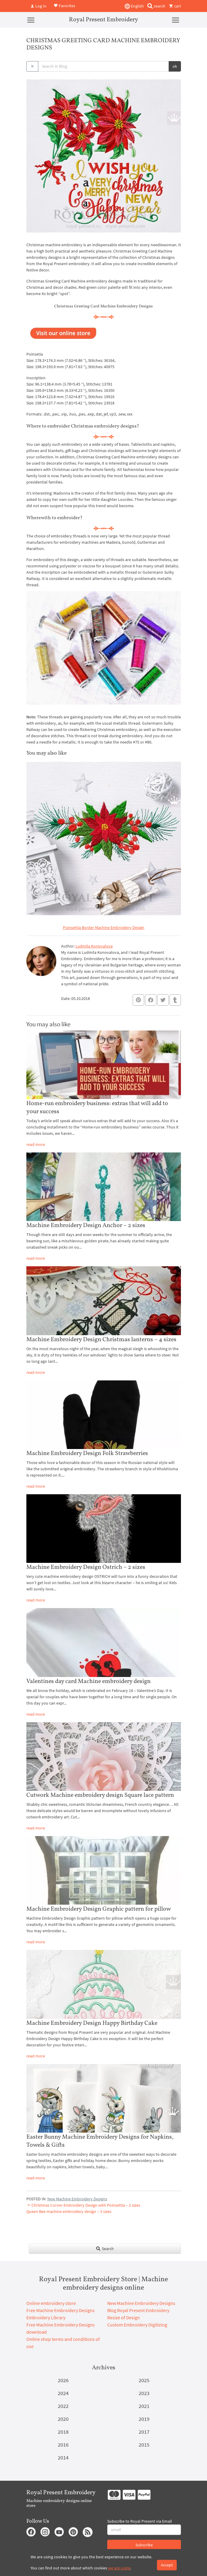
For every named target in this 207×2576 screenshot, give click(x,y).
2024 (63, 2393)
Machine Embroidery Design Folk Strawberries (87, 1453)
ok (175, 66)
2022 (63, 2406)
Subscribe (144, 2545)
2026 (63, 2380)
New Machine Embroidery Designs (77, 2199)
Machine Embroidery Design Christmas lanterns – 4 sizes (101, 1339)
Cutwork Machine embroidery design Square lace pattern (100, 1795)
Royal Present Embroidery (103, 20)
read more (35, 1144)
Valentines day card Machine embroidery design (88, 1681)
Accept (167, 2565)
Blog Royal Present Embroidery (138, 2310)
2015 (144, 2444)
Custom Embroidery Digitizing (137, 2325)
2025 (144, 2380)
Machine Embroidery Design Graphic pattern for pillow (98, 1909)
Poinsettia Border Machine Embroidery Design (103, 927)
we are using (119, 2568)
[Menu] (30, 19)
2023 (144, 2393)
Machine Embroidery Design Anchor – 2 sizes (85, 1225)
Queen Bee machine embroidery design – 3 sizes (68, 2211)
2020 (63, 2418)
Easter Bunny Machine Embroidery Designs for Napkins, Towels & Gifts (99, 2141)
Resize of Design (123, 2317)
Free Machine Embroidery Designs (60, 2310)
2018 (63, 2431)
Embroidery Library (45, 2317)
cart (175, 6)
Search (105, 2248)
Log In (38, 6)
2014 (63, 2457)
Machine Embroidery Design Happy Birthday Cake (91, 2023)
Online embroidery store (51, 2303)
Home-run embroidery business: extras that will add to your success (97, 1107)
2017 (144, 2431)
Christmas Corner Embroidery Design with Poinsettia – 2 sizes (83, 2205)
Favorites (64, 5)
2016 (63, 2444)
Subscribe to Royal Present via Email (139, 2521)
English (134, 6)
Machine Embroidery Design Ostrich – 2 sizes (85, 1567)
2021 (144, 2406)
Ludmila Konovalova (94, 946)
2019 (144, 2418)
